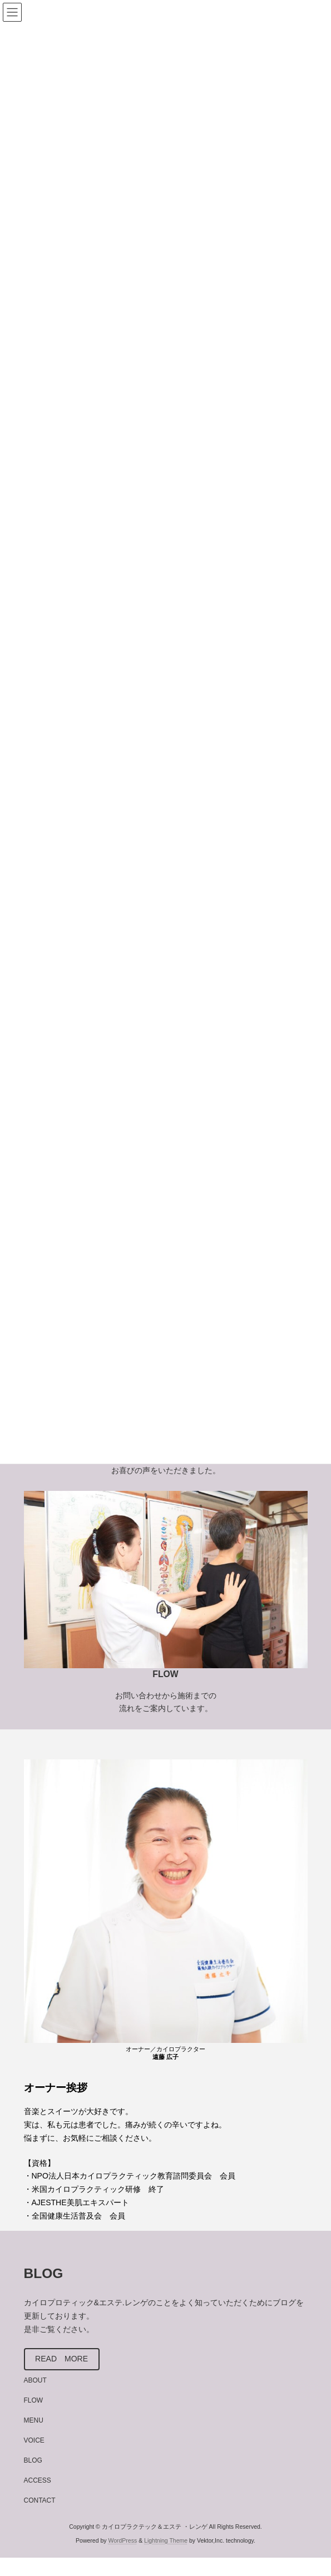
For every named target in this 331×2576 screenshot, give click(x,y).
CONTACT (40, 2500)
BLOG (33, 2460)
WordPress (122, 2540)
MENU (33, 2420)
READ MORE (61, 2358)
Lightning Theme (165, 2540)
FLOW (33, 2400)
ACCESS (37, 2480)
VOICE (34, 2440)
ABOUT (35, 2380)
